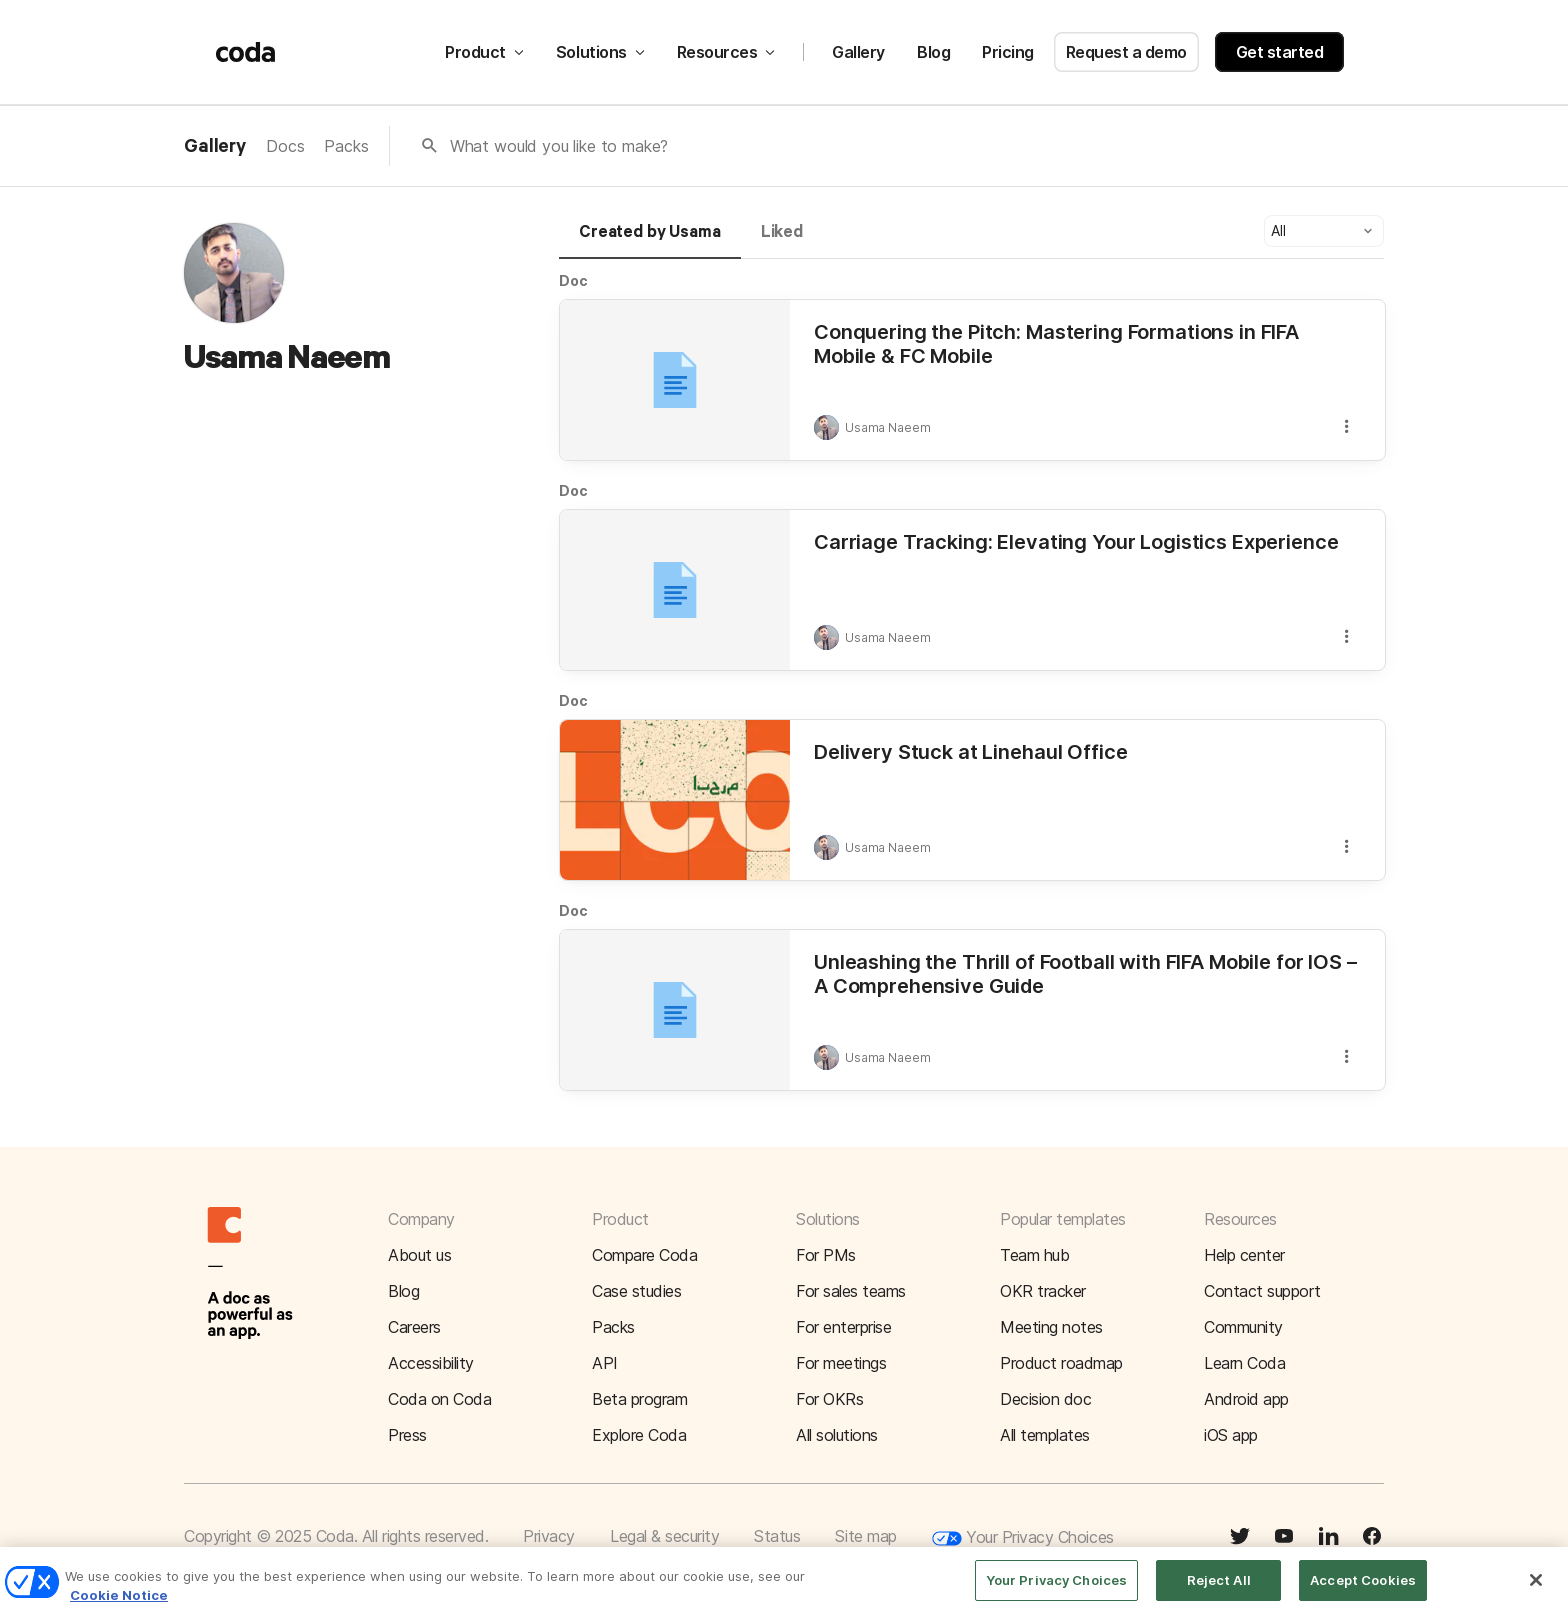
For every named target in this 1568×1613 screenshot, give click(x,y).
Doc (573, 280)
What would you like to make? (559, 146)
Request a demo (1126, 52)
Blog (933, 52)
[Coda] (246, 52)
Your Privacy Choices (1023, 1538)
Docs (285, 146)
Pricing (1008, 52)
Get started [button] (1280, 52)
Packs (346, 146)
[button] (1324, 231)
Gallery (858, 52)
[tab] (650, 241)
